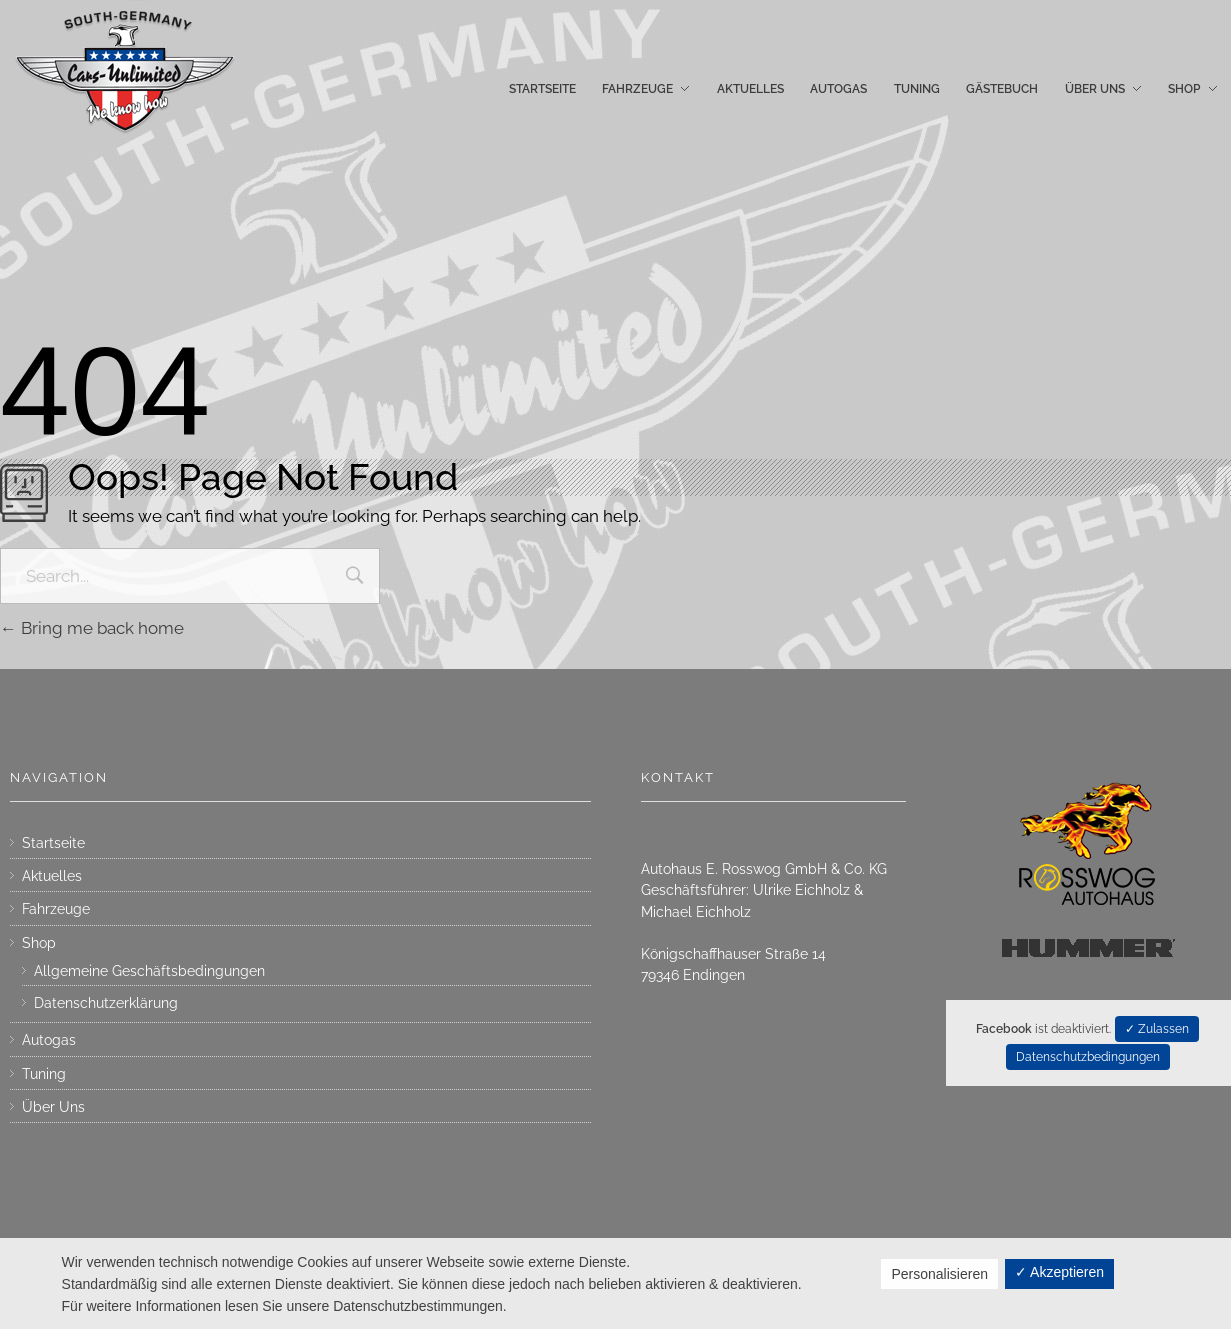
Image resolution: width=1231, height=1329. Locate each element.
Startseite (53, 843)
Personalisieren (939, 1274)
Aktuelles (52, 876)
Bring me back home (92, 628)
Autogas (49, 1040)
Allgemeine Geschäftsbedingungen (149, 971)
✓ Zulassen (1157, 1029)
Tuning (44, 1074)
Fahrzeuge (56, 909)
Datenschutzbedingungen (1088, 1057)
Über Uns (53, 1107)
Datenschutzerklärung (106, 1003)
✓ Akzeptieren (1059, 1272)
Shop (39, 943)
